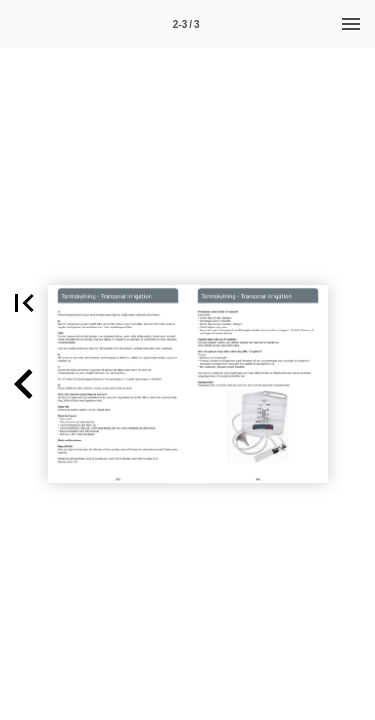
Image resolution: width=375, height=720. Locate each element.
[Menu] (351, 24)
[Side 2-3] (186, 24)
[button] (24, 384)
